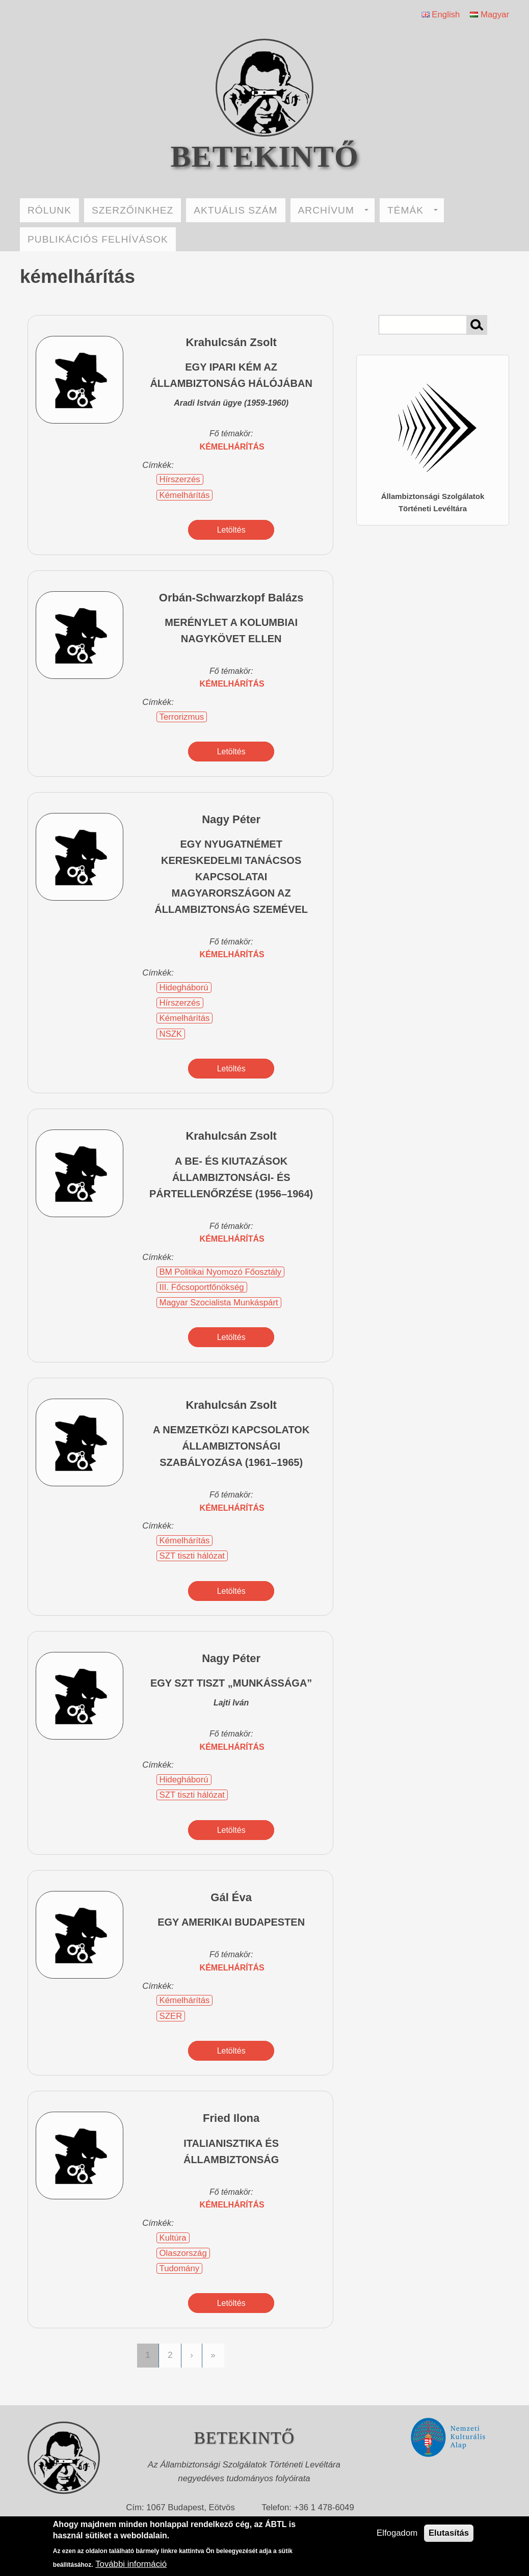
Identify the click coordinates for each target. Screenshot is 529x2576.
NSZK (171, 1034)
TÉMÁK (412, 210)
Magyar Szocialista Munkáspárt (219, 1302)
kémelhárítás (232, 446)
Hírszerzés (180, 479)
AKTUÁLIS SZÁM (235, 210)
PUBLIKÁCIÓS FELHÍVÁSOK (98, 239)
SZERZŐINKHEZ (132, 210)
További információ (131, 2564)
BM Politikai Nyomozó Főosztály (221, 1272)
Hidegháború (184, 987)
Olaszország (183, 2253)
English (440, 14)
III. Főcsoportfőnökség (202, 1287)
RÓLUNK (49, 210)
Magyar (489, 14)
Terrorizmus (182, 717)
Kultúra (173, 2238)
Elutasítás (449, 2533)
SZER (171, 2016)
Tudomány (180, 2268)
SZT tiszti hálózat (192, 1556)
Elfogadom (397, 2533)
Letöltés (231, 529)
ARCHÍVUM (333, 210)
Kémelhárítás (185, 495)
